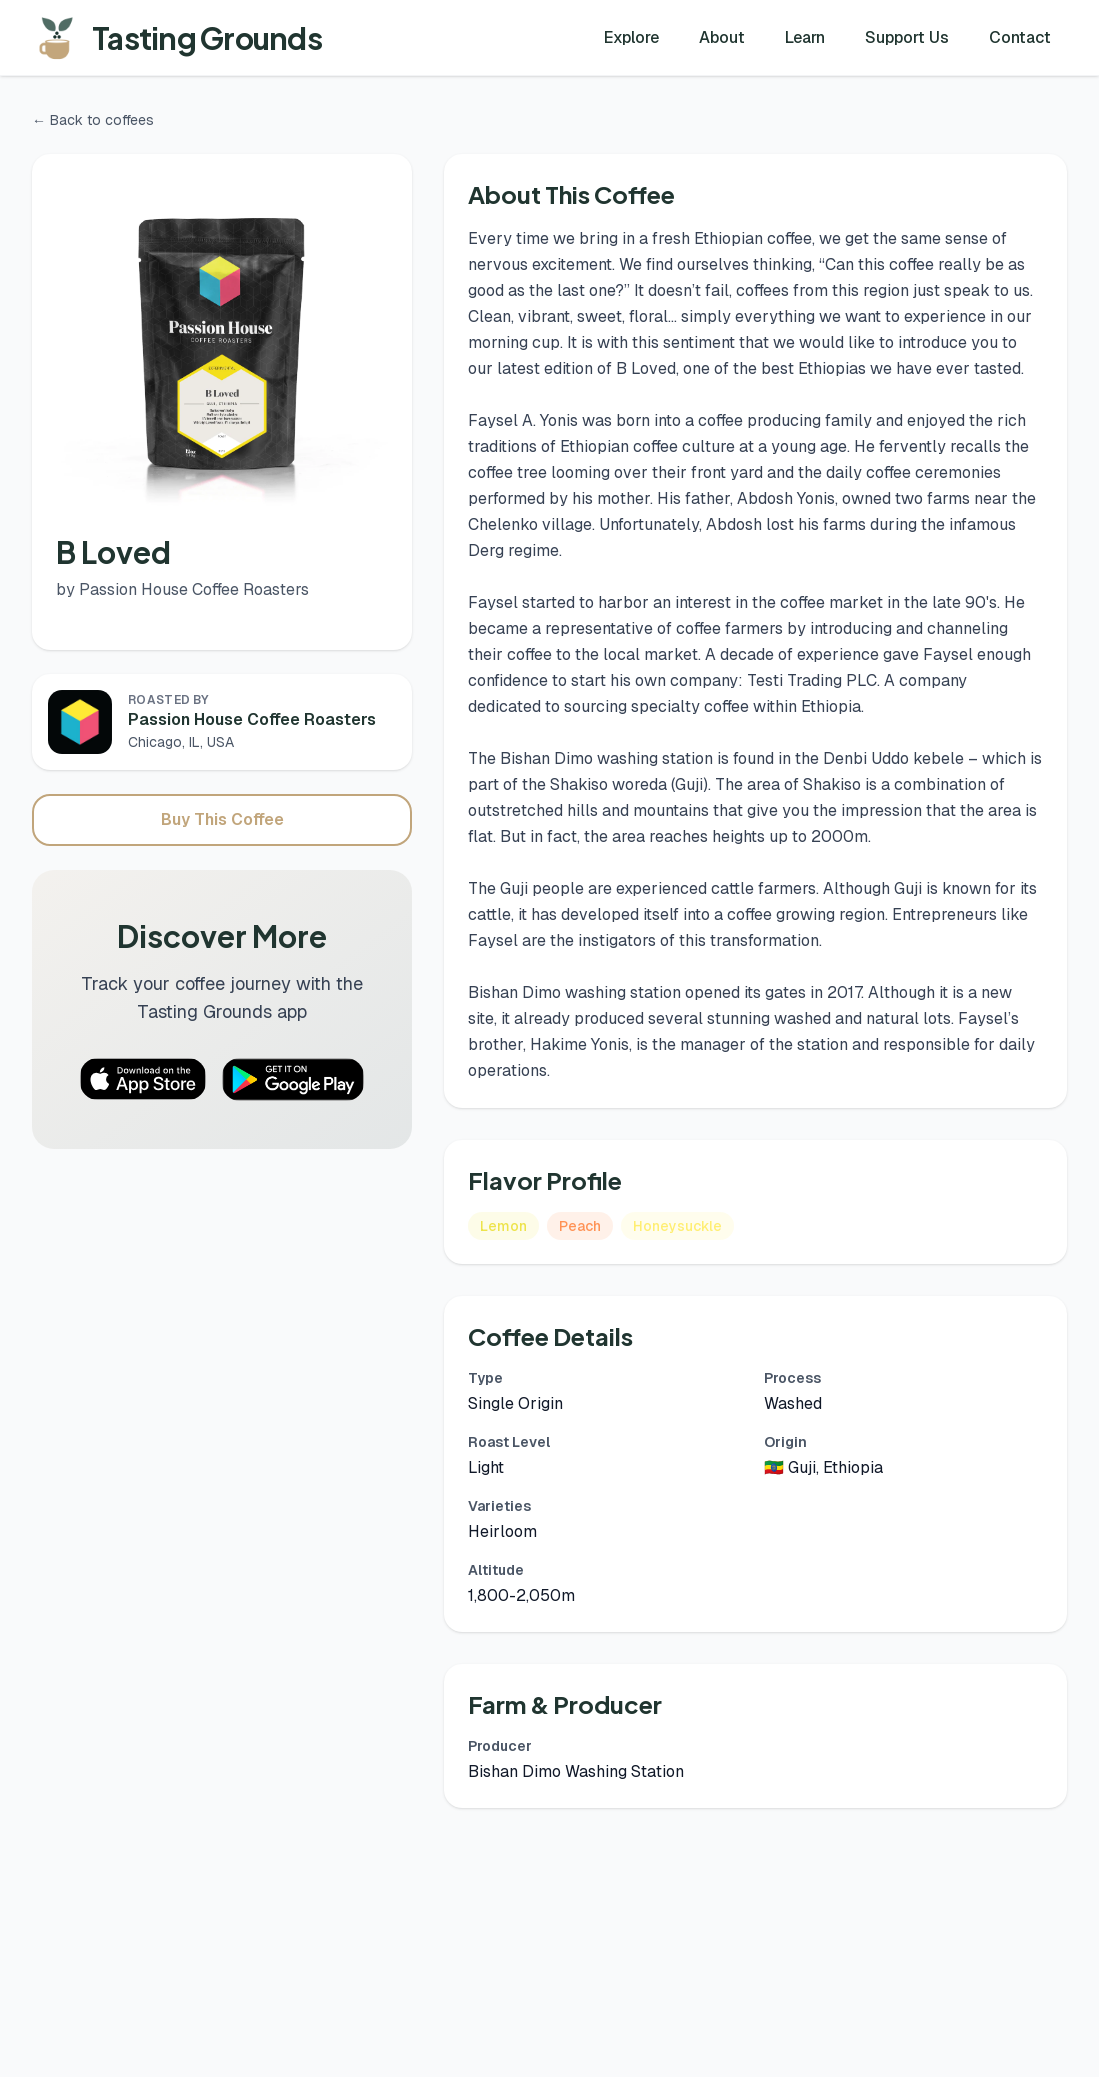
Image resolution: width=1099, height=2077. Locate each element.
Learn (805, 37)
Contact (1020, 37)
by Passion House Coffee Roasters (182, 589)
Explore (631, 37)
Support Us (907, 37)
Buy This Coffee (222, 819)
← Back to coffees (93, 120)
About (722, 37)
